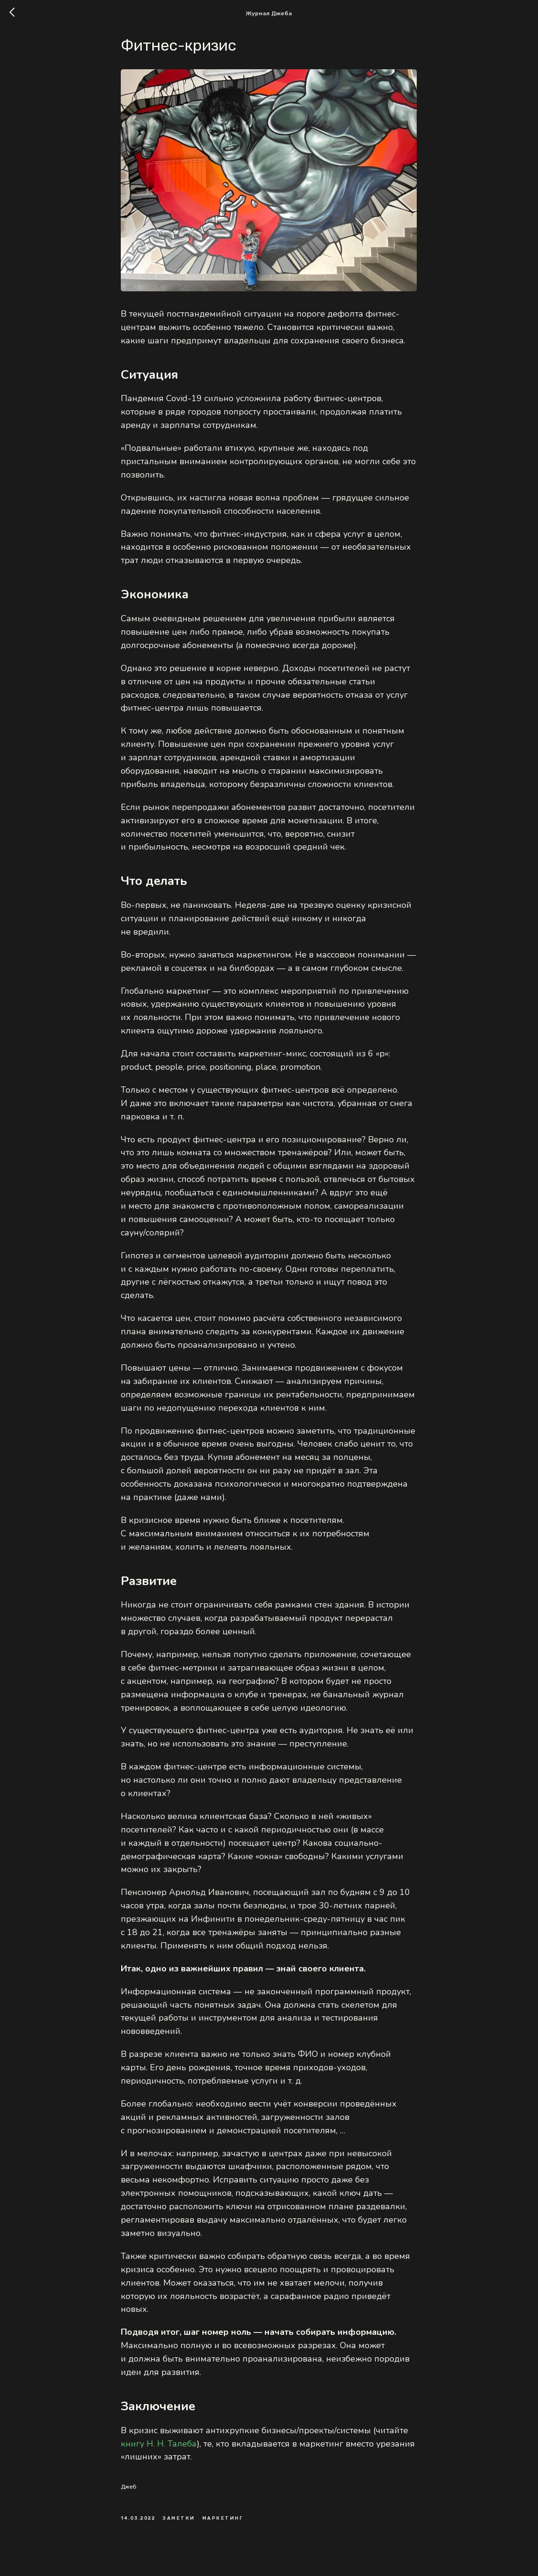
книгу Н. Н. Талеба (159, 2453)
